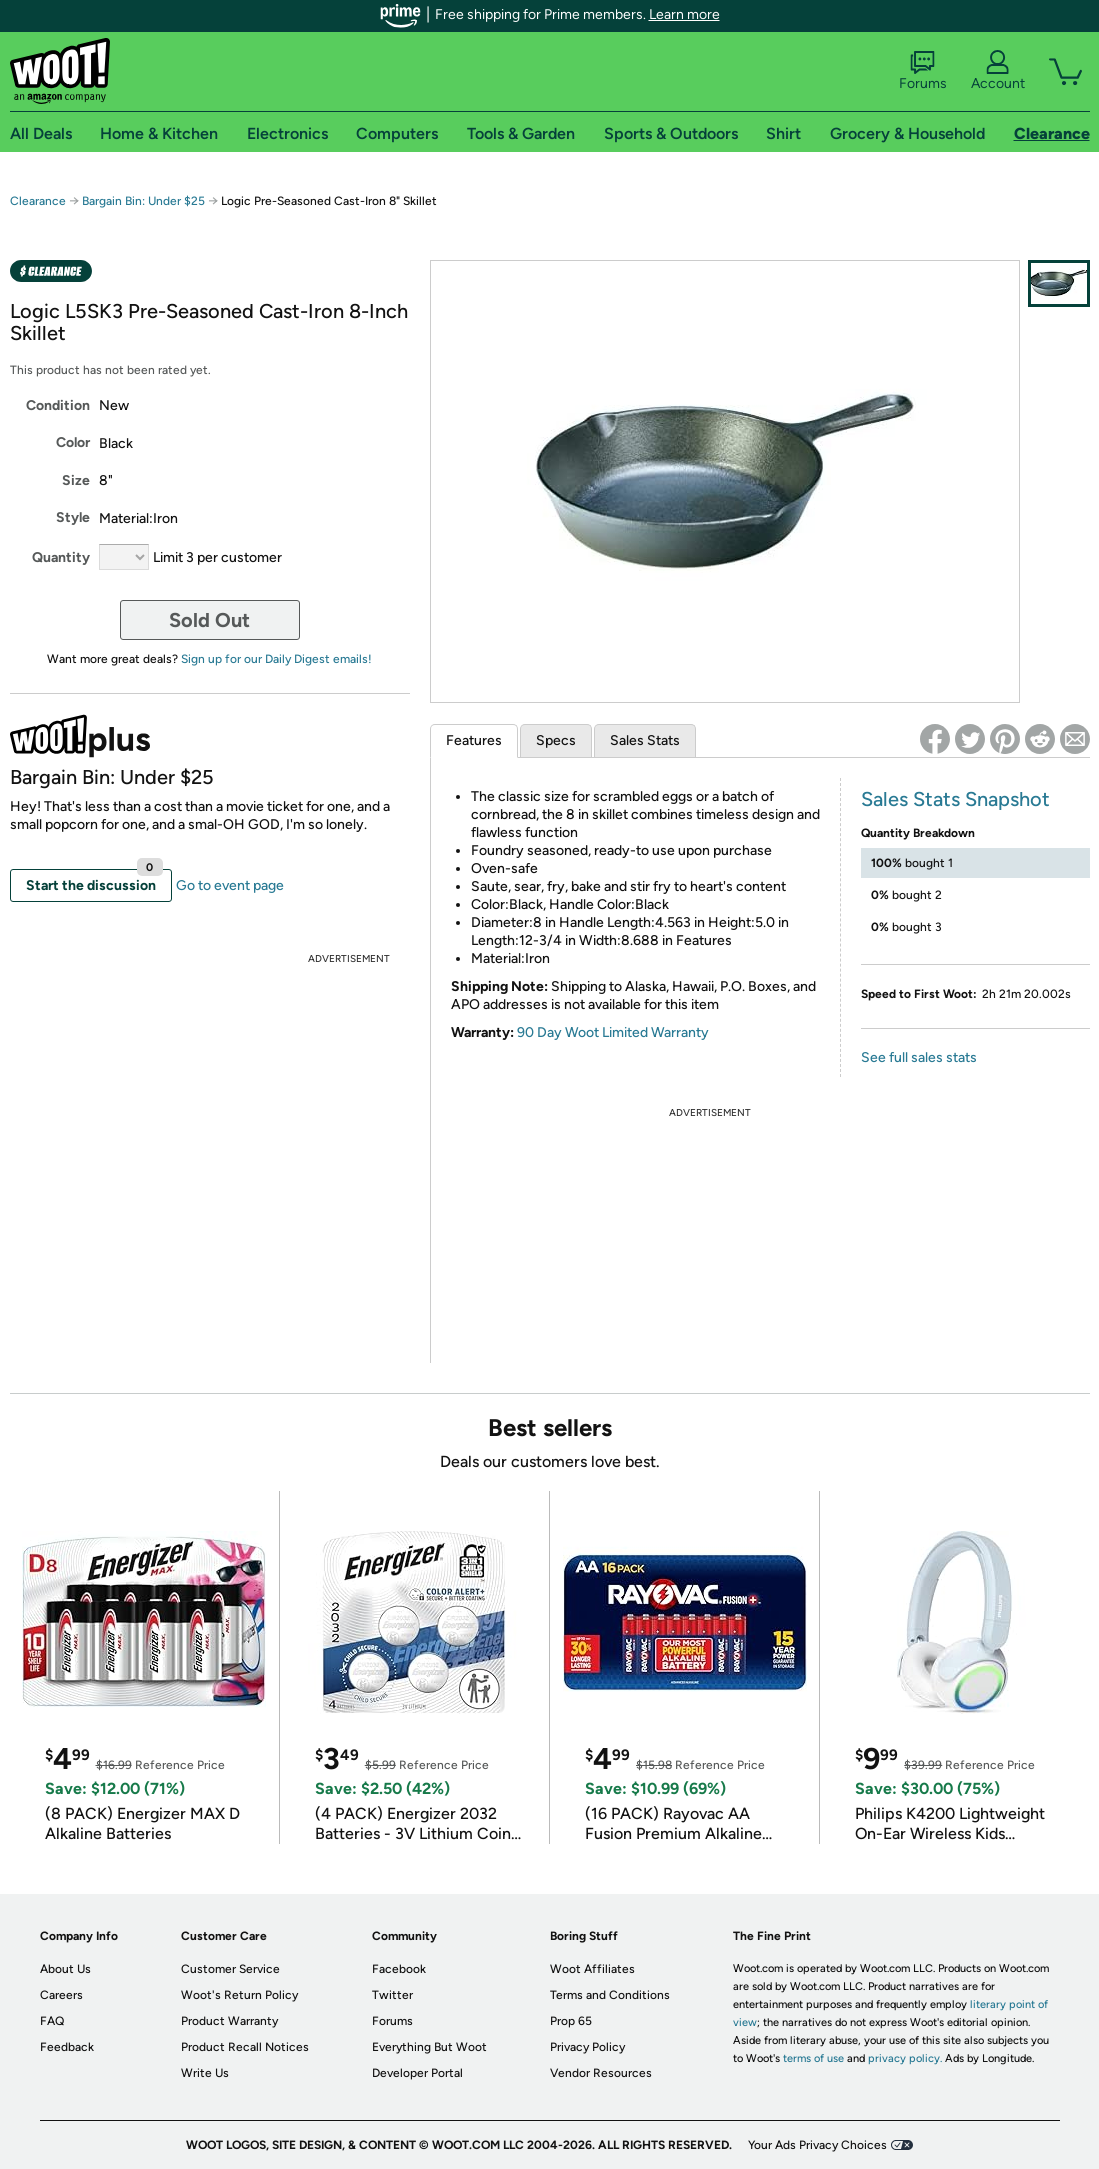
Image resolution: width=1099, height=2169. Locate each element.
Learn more (684, 14)
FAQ (52, 2021)
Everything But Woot (429, 2047)
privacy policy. (905, 2058)
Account (998, 71)
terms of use (813, 2058)
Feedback (67, 2047)
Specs (556, 740)
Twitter (392, 1995)
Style (73, 517)
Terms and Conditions (610, 1995)
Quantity (61, 557)
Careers (61, 1995)
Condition (58, 405)
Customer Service (230, 1969)
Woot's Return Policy (239, 1995)
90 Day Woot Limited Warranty (613, 1032)
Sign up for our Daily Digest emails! (276, 659)
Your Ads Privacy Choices (817, 2145)
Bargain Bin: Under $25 (143, 201)
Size (76, 480)
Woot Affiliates (592, 1969)
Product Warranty (229, 2021)
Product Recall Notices (245, 2047)
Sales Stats (645, 740)
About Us (65, 1969)
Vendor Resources (601, 2073)
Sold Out (209, 620)
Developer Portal (417, 2073)
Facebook (399, 1969)
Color (73, 442)
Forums (923, 71)
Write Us (205, 2073)
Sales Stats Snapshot (955, 799)
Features (474, 740)
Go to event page (230, 885)
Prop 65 (571, 2021)
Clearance (38, 201)
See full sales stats (919, 1057)
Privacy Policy (587, 2047)
